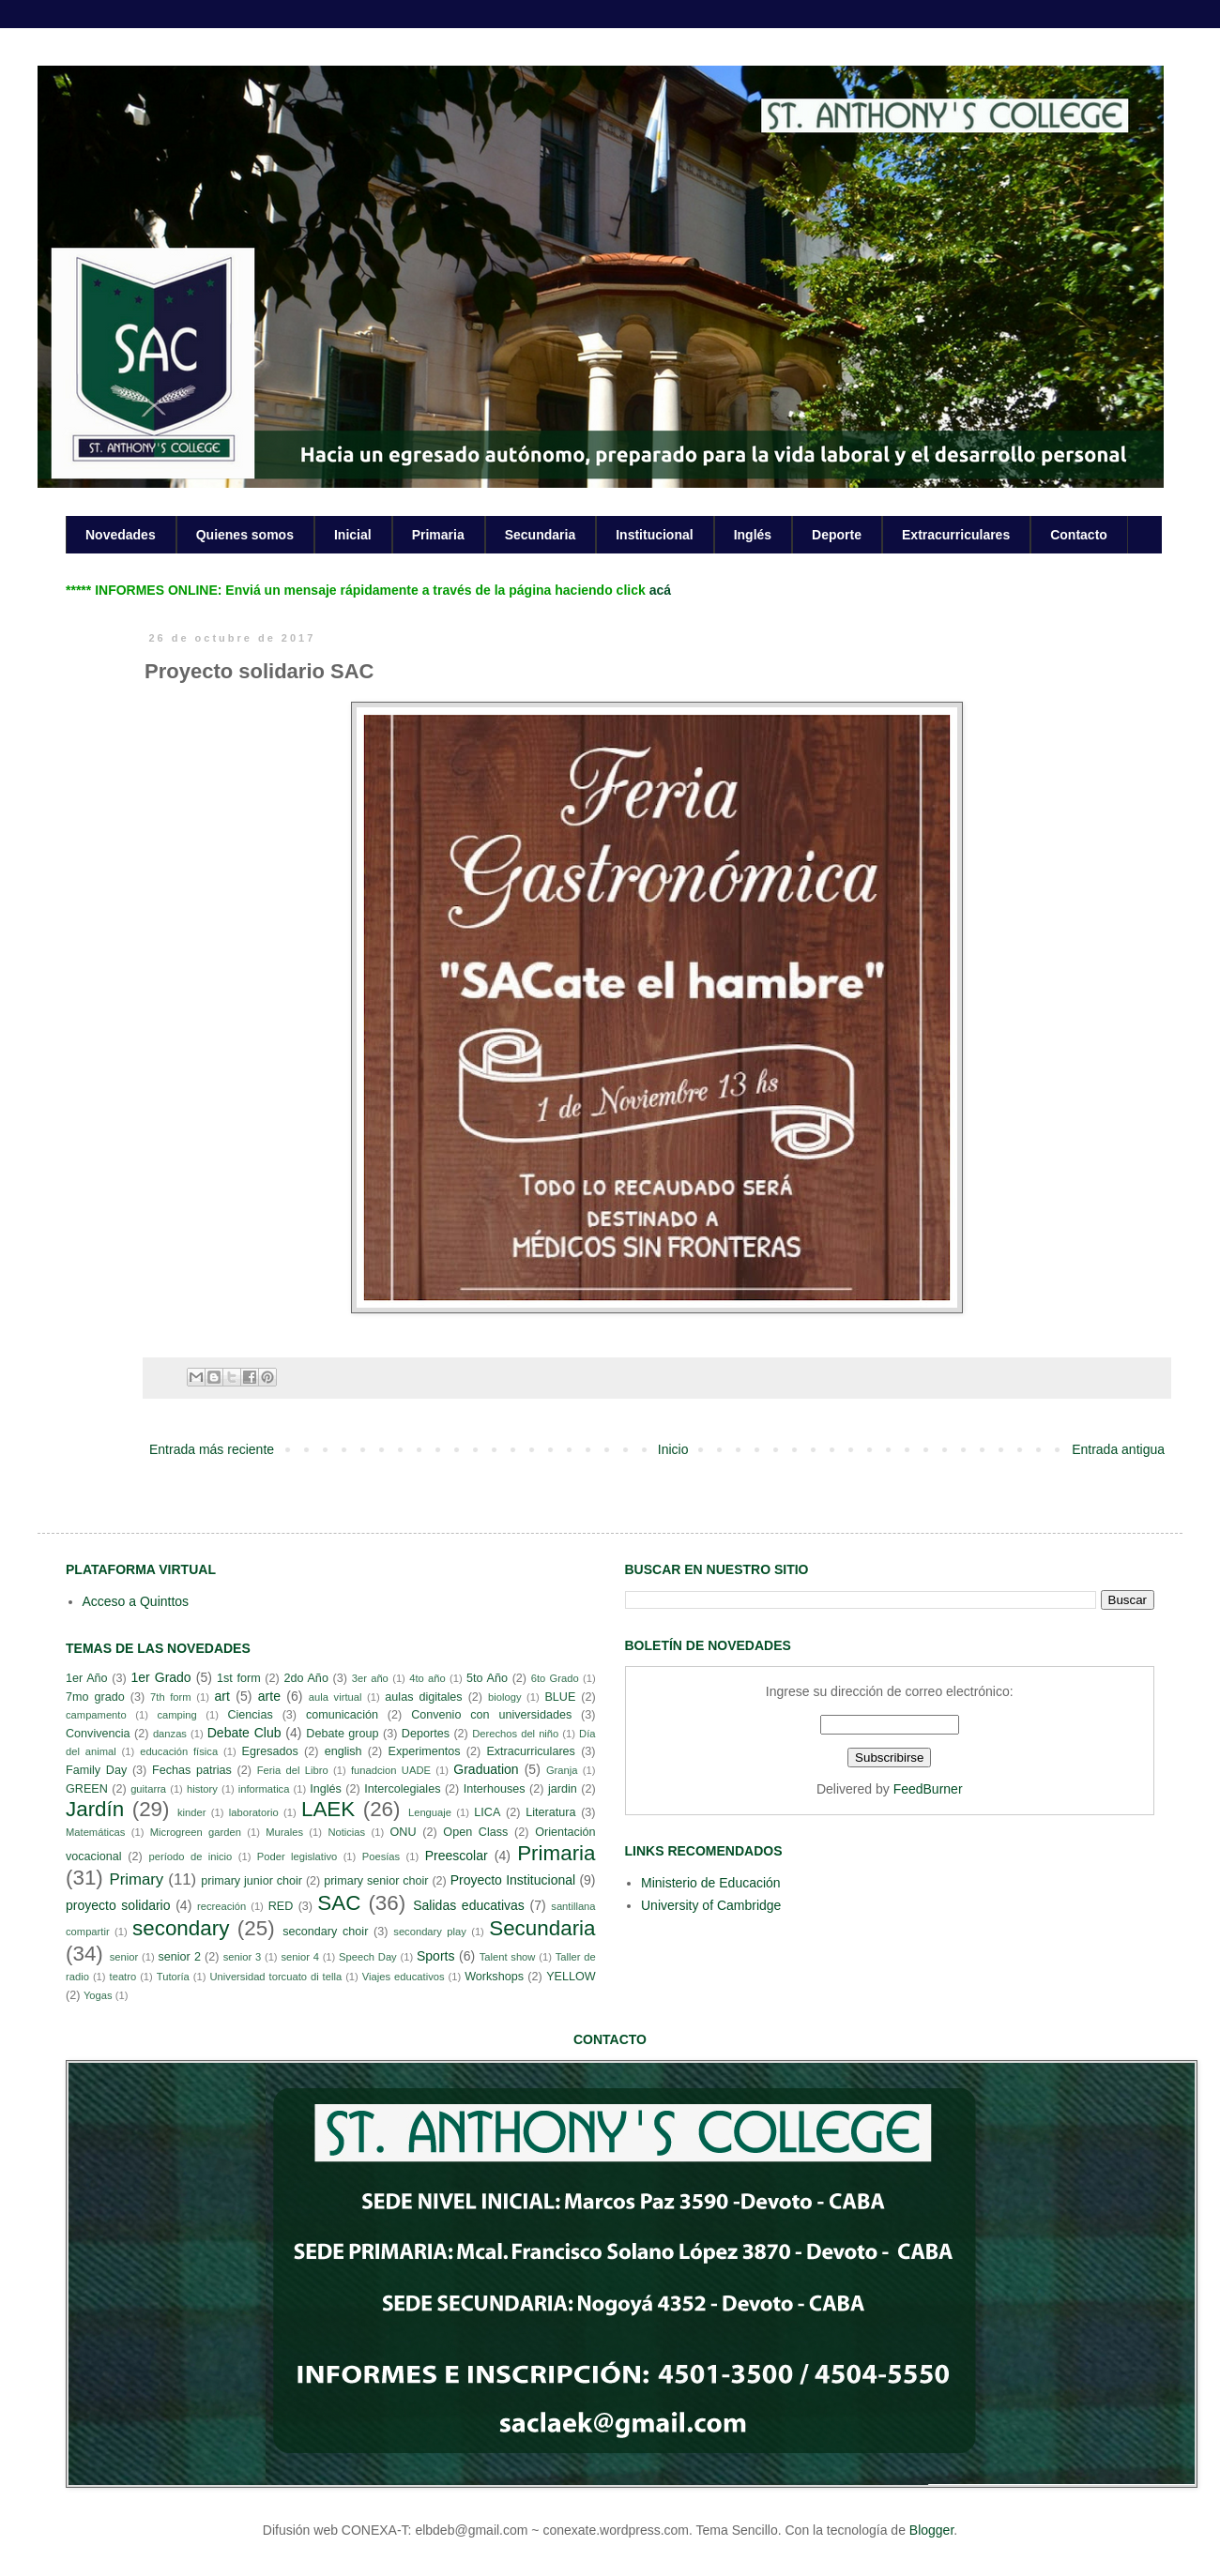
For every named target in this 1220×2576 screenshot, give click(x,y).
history (202, 1789)
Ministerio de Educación (711, 1882)
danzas (170, 1733)
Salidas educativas (469, 1905)
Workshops (494, 1976)
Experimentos (425, 1751)
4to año (427, 1678)
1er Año (87, 1678)
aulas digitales (423, 1697)
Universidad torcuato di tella (276, 1976)
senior (124, 1956)
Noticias (346, 1832)
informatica (264, 1789)
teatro (123, 1976)
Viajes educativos (403, 1976)
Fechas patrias (192, 1770)
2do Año (305, 1678)
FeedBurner (928, 1788)
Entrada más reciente (211, 1449)
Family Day (96, 1770)
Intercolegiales (402, 1789)
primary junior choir (251, 1880)
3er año (370, 1678)
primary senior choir (376, 1880)
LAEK (328, 1809)
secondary (180, 1928)
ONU (403, 1832)
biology (504, 1697)
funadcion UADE (391, 1770)
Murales (284, 1832)
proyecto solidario (118, 1905)
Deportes (426, 1733)
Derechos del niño (515, 1733)
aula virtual (335, 1697)
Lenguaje (429, 1812)
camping (176, 1714)
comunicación (342, 1714)
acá (660, 590)
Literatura (550, 1812)
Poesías (381, 1856)
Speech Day (368, 1956)
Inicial (353, 534)
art (222, 1696)
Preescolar (456, 1855)
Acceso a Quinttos (136, 1601)
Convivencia (98, 1733)
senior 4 (299, 1956)
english (343, 1751)
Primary (136, 1879)
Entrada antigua (1118, 1449)
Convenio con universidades (491, 1714)
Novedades (120, 534)
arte (269, 1696)
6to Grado (555, 1678)
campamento (96, 1714)
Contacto (1078, 534)
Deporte (837, 534)
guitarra (148, 1789)
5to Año (487, 1678)
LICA (487, 1812)
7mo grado (95, 1697)
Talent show (508, 1956)
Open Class (475, 1832)
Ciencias (249, 1714)
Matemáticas (95, 1832)
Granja (562, 1770)
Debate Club (244, 1732)
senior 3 (242, 1956)
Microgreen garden (195, 1832)
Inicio (673, 1449)
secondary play (429, 1931)
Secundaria (540, 534)
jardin (562, 1789)
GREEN (87, 1789)
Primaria (438, 534)
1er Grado (160, 1677)
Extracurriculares (956, 534)
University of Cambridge (711, 1905)
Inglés (752, 534)
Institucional (654, 534)
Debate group (342, 1733)
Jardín (95, 1809)
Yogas (98, 1995)
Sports (435, 1955)
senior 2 (179, 1956)
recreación (221, 1906)
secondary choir (325, 1931)
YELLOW (571, 1976)
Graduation (485, 1769)
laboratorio (254, 1812)
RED (281, 1906)
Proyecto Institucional (512, 1879)
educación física (179, 1751)
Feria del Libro (292, 1770)
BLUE (559, 1697)
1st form (239, 1678)
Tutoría (173, 1976)
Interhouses (495, 1789)
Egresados (270, 1751)
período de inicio (191, 1856)
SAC (338, 1903)
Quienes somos (245, 534)
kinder (191, 1812)
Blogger (931, 2530)
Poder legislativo (297, 1856)
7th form (170, 1697)
